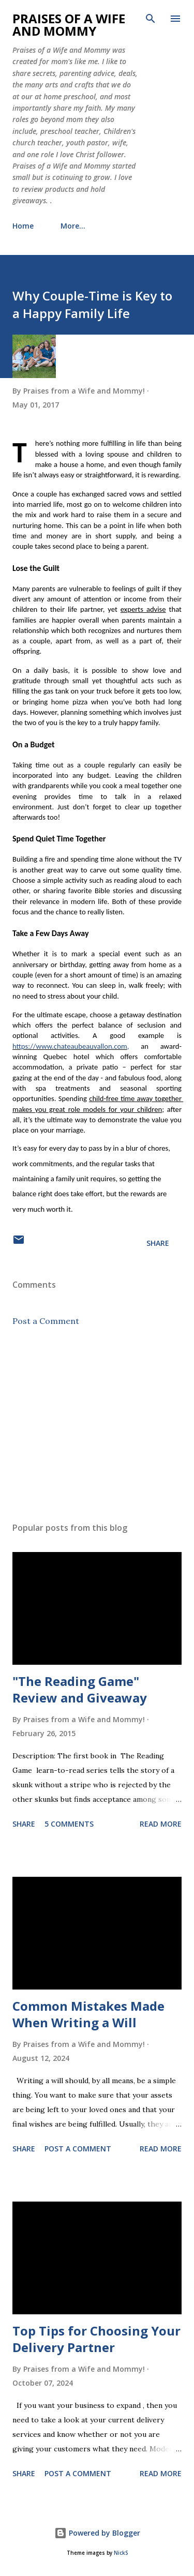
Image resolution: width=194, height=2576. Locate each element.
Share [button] (157, 1243)
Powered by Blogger (97, 2533)
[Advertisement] (97, 1424)
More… (73, 226)
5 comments (69, 1824)
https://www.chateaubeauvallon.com (69, 1046)
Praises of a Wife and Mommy (68, 24)
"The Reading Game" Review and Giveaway (79, 1689)
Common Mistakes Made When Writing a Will (88, 2014)
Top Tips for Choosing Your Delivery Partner (96, 2339)
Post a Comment (45, 1321)
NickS (121, 2553)
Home (23, 226)
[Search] (150, 18)
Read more (161, 1824)
